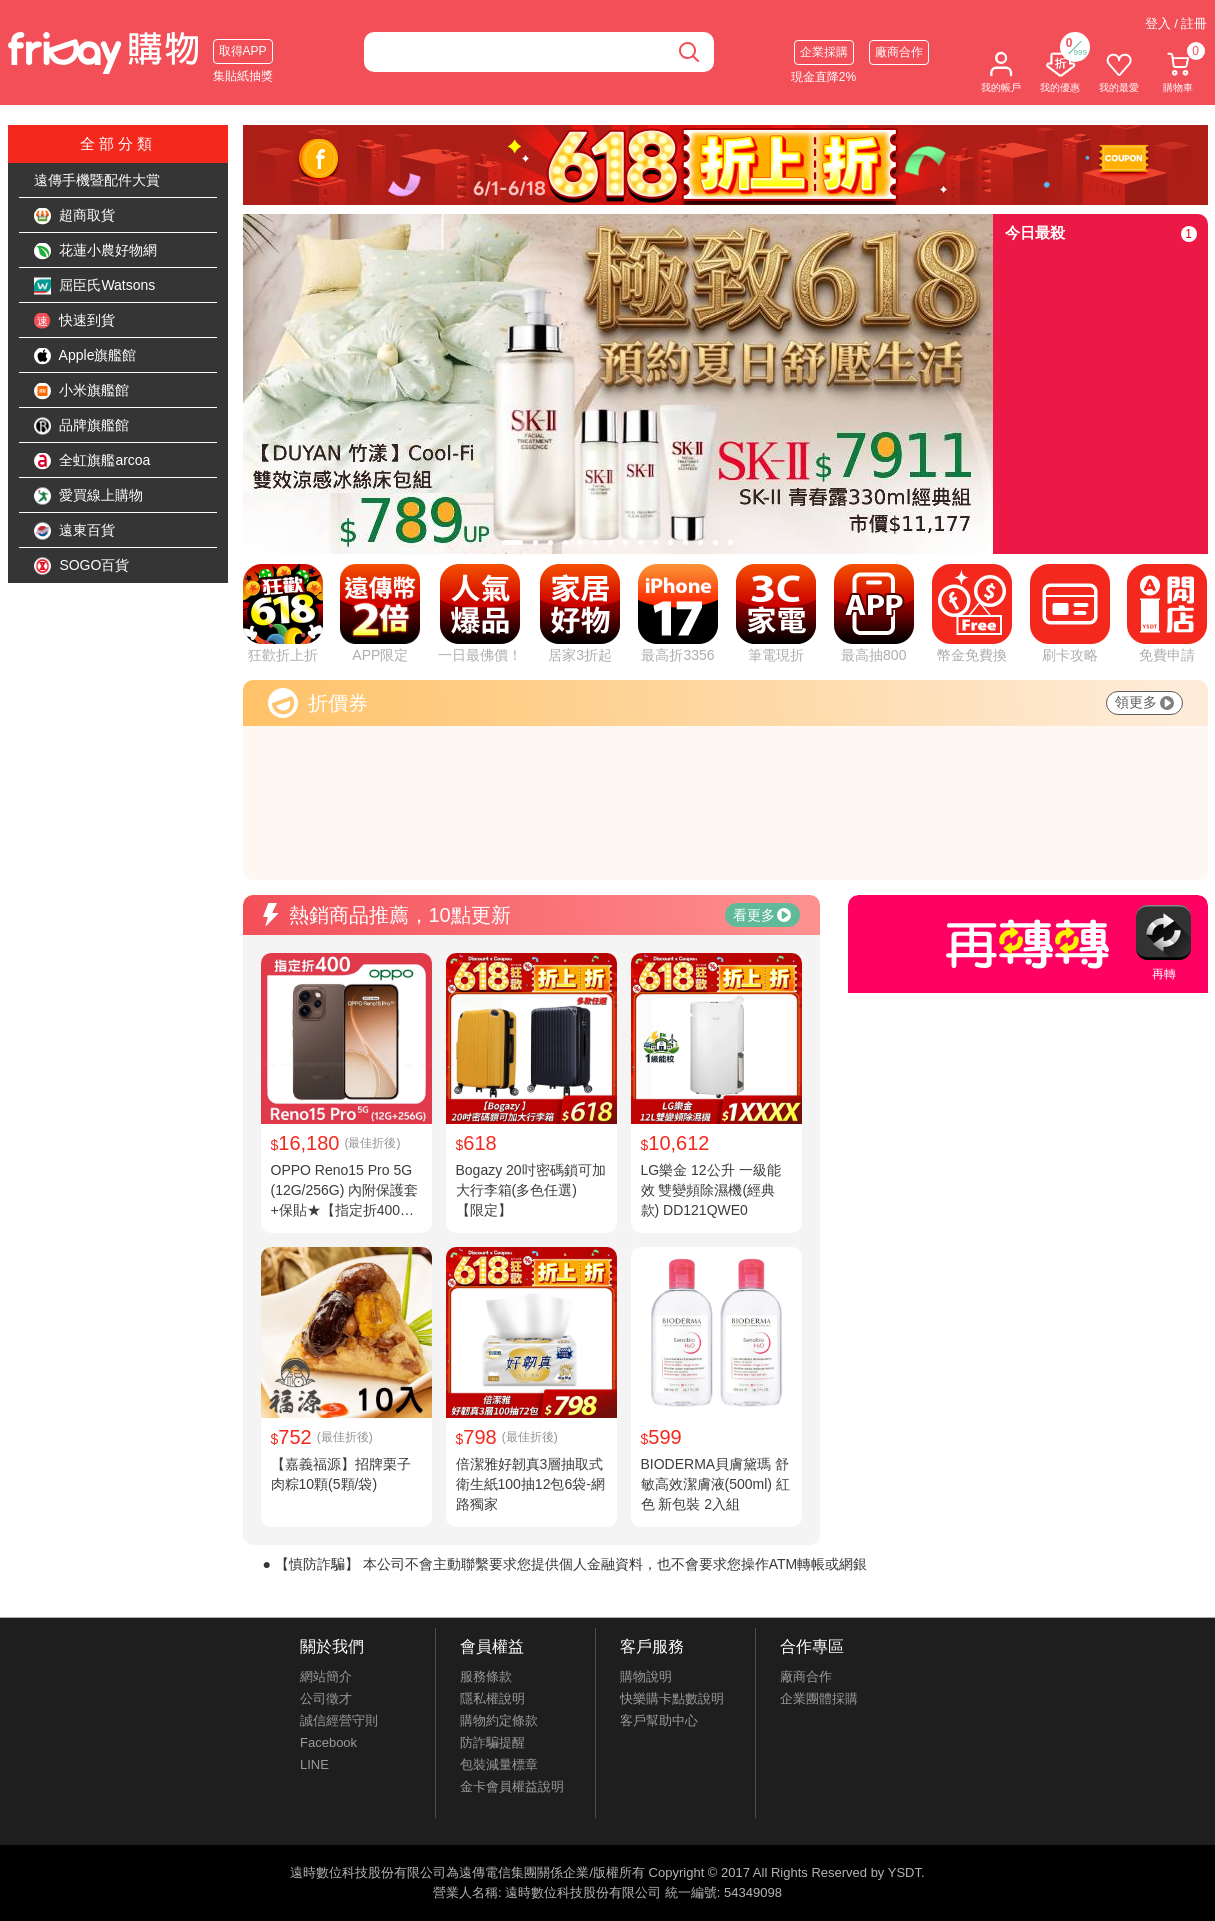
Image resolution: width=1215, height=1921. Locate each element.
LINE (314, 1764)
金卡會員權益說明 (512, 1786)
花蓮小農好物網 (96, 251)
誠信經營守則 (339, 1720)
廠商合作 (899, 52)
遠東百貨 (75, 531)
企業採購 (824, 52)
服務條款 (486, 1676)
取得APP (243, 51)
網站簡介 (326, 1676)
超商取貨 (75, 216)
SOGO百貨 (82, 566)
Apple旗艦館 (85, 356)
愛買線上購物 (89, 496)
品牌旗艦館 (82, 426)
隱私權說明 (492, 1698)
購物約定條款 (499, 1720)
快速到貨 (75, 321)
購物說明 (646, 1676)
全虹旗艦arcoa (92, 461)
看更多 (762, 915)
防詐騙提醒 (492, 1742)
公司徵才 (326, 1698)
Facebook (328, 1742)
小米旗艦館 (82, 391)
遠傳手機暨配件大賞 (97, 180)
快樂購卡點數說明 (672, 1698)
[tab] (512, 542)
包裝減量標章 (499, 1764)
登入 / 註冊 (1176, 23)
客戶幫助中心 (659, 1720)
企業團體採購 (819, 1698)
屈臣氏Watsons (95, 286)
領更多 (1144, 702)
